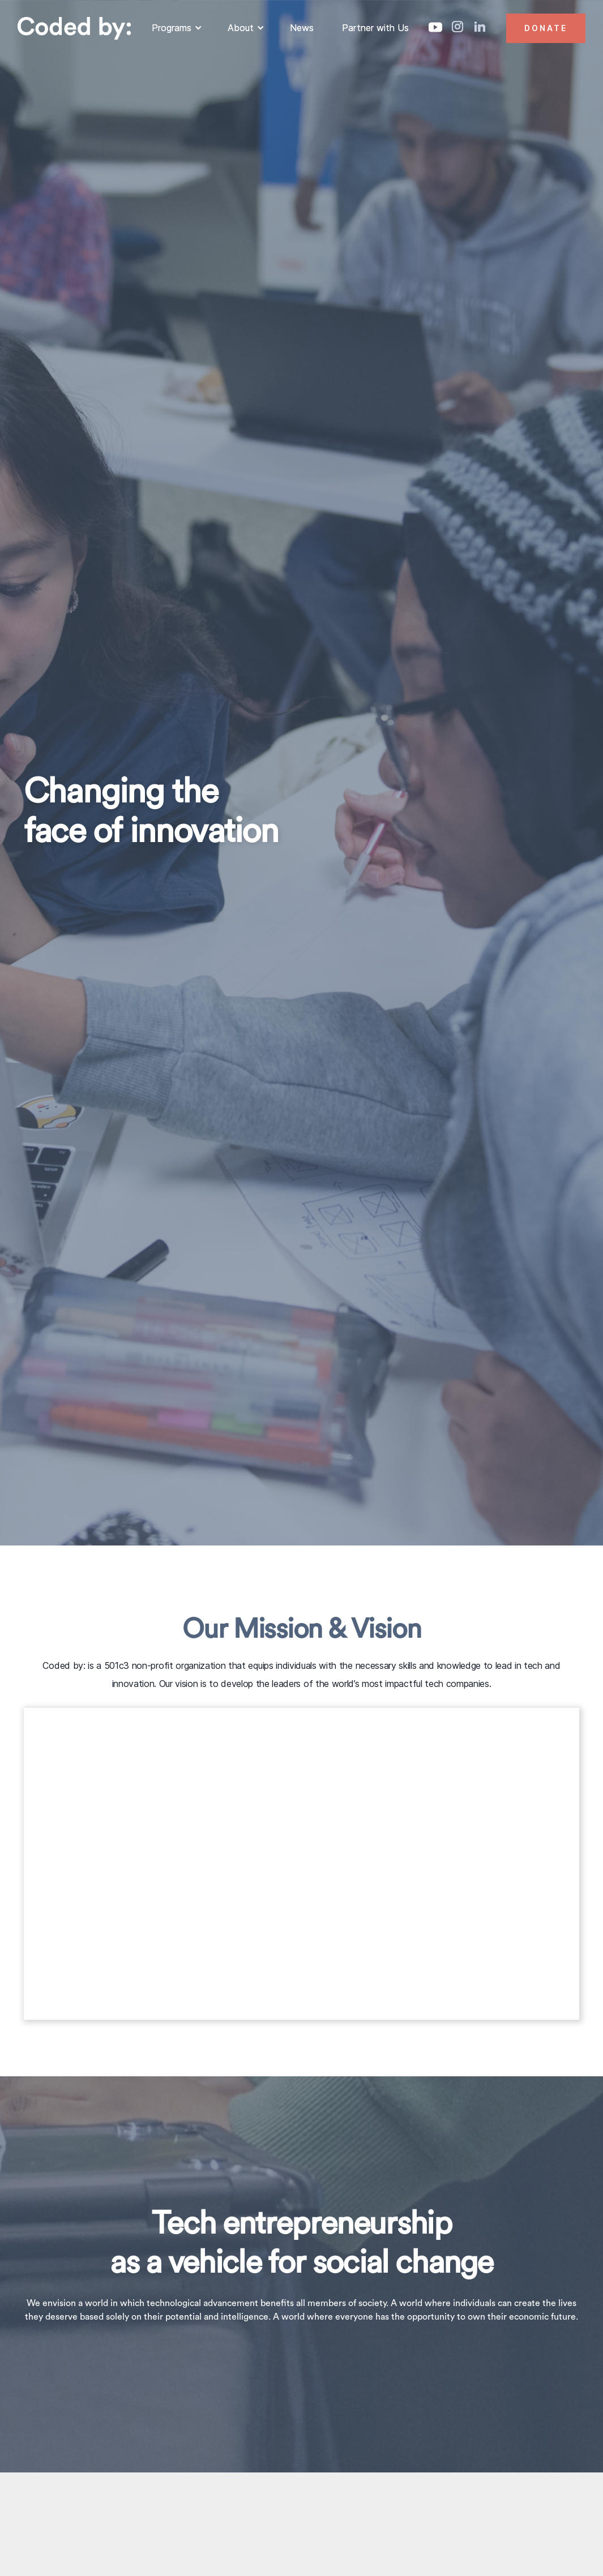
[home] (74, 28)
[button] (175, 28)
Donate (545, 28)
